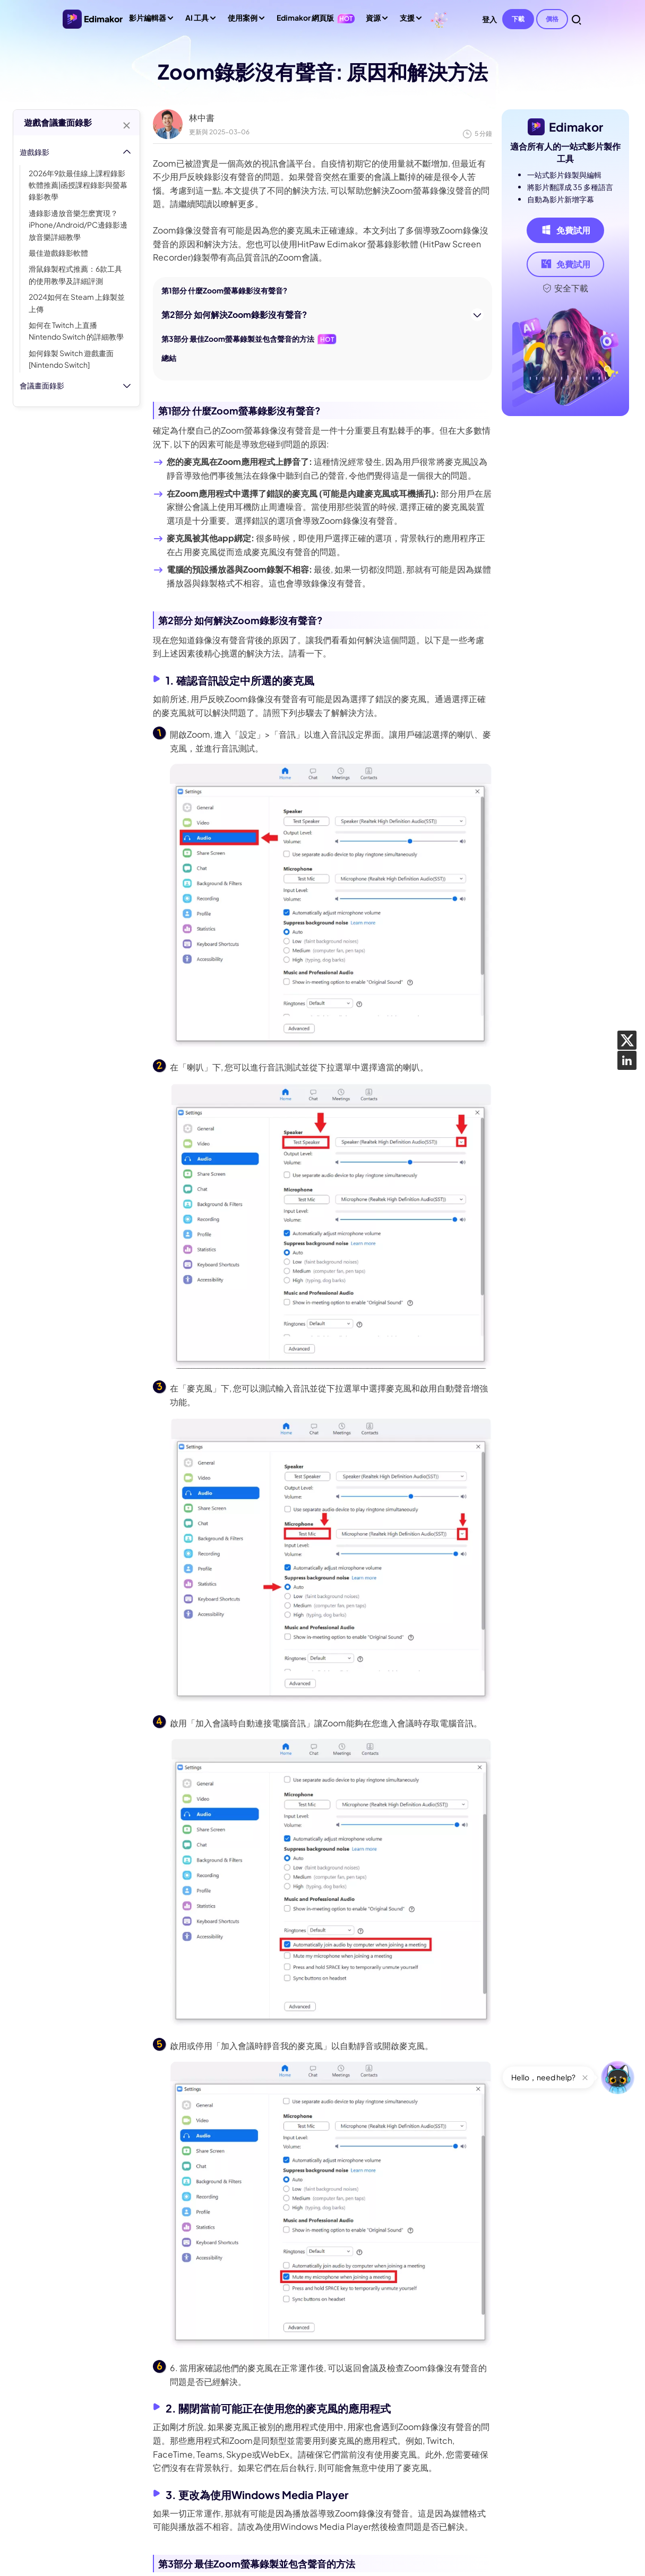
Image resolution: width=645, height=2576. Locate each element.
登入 (489, 19)
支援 (410, 21)
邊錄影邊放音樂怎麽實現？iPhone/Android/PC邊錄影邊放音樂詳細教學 (78, 224)
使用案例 (245, 21)
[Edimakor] (439, 19)
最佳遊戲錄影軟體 (58, 252)
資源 (376, 21)
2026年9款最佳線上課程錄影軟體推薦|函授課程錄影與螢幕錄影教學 (78, 185)
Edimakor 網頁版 (305, 17)
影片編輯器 (150, 21)
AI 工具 (199, 21)
